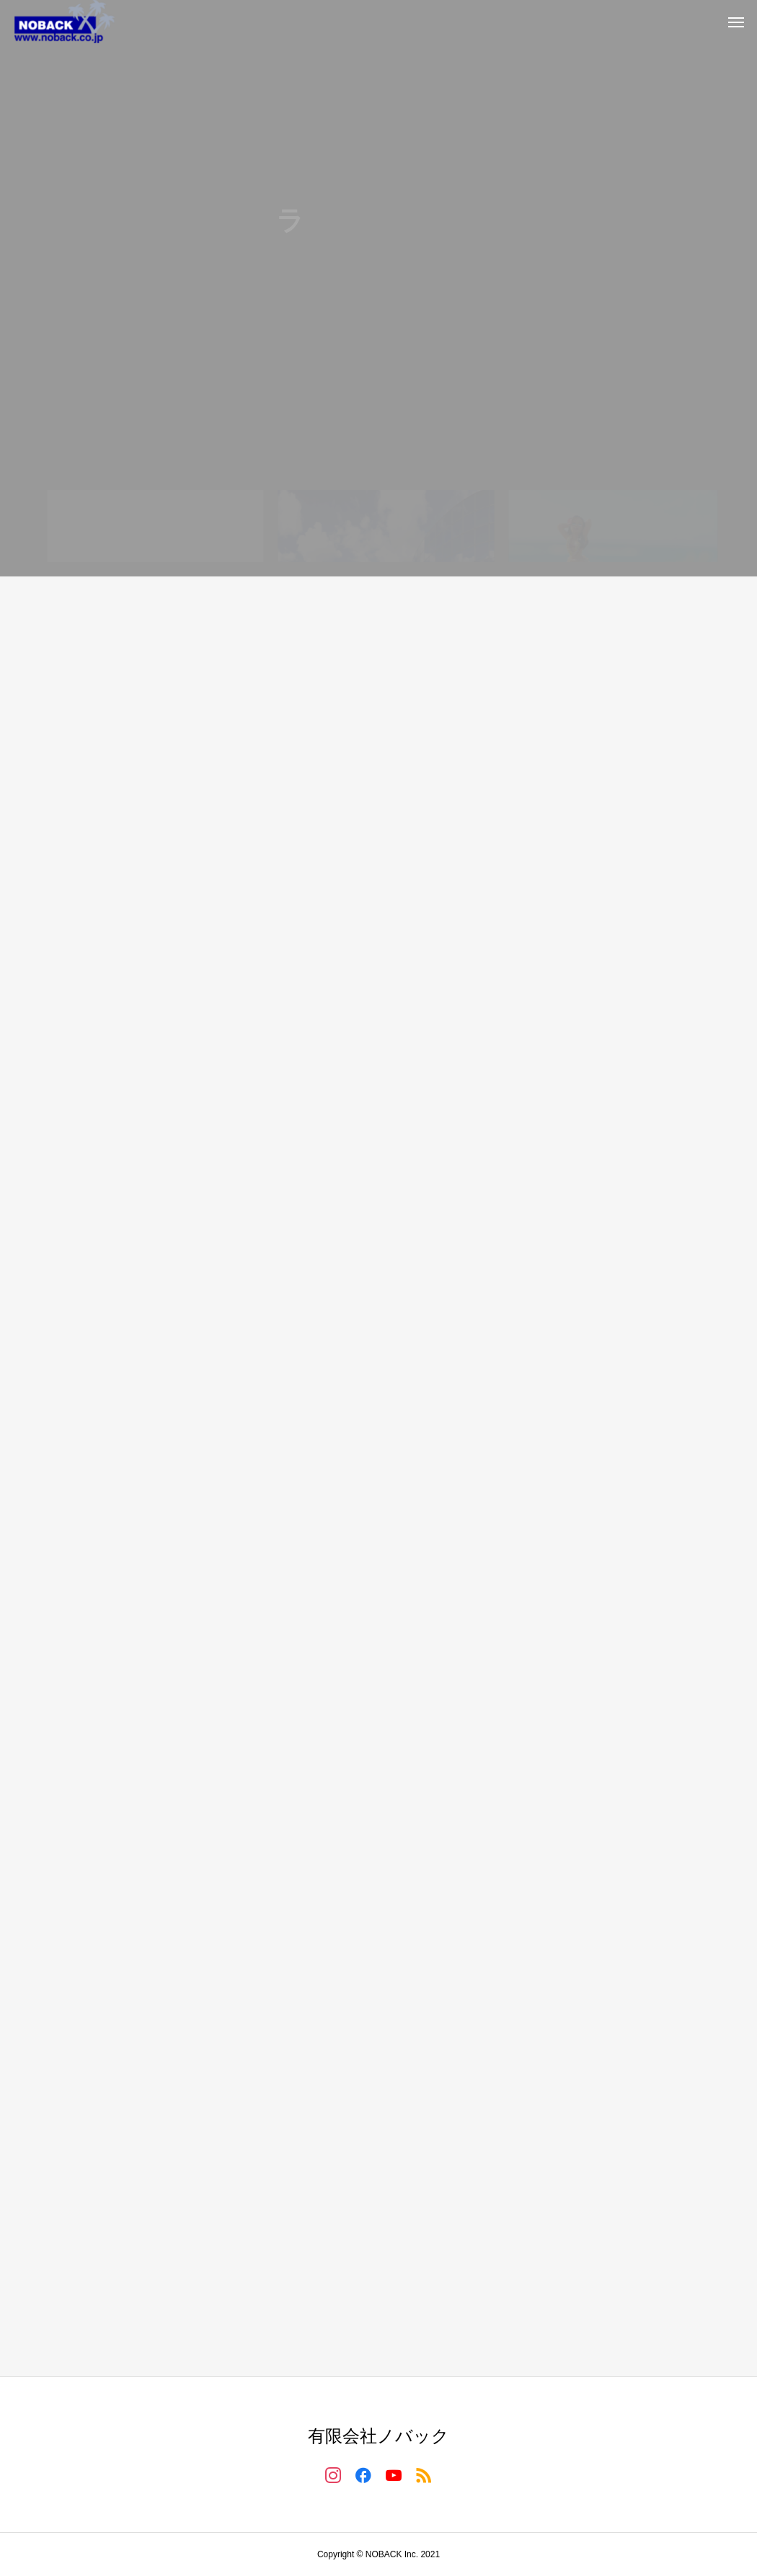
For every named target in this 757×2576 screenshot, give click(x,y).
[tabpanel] (378, 288)
